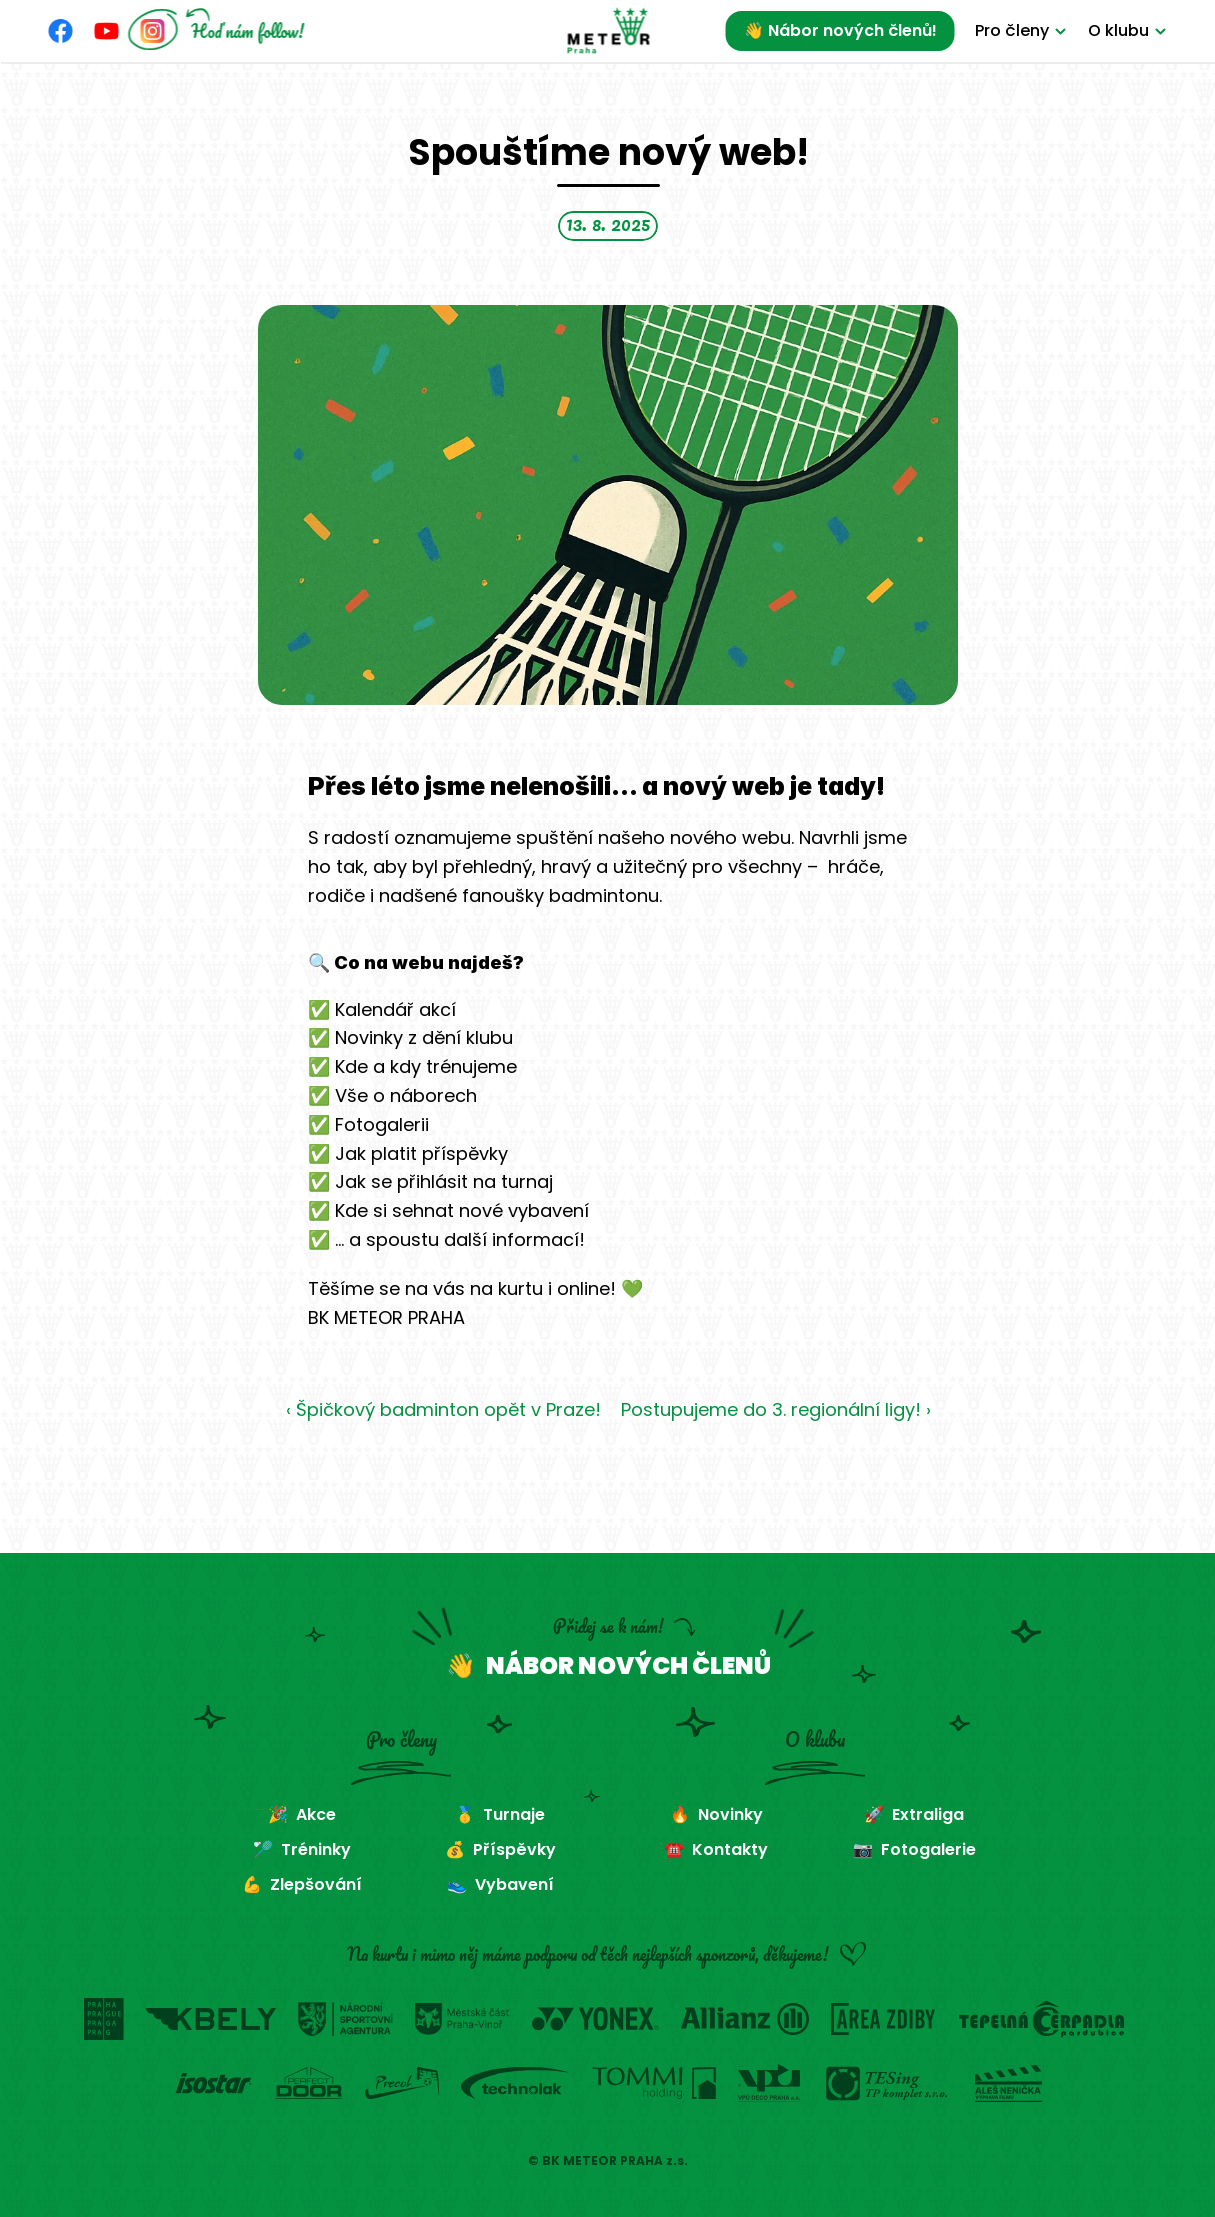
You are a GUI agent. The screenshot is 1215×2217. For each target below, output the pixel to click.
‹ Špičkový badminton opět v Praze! (442, 1409)
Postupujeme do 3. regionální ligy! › (775, 1409)
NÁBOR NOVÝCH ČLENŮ (628, 1665)
